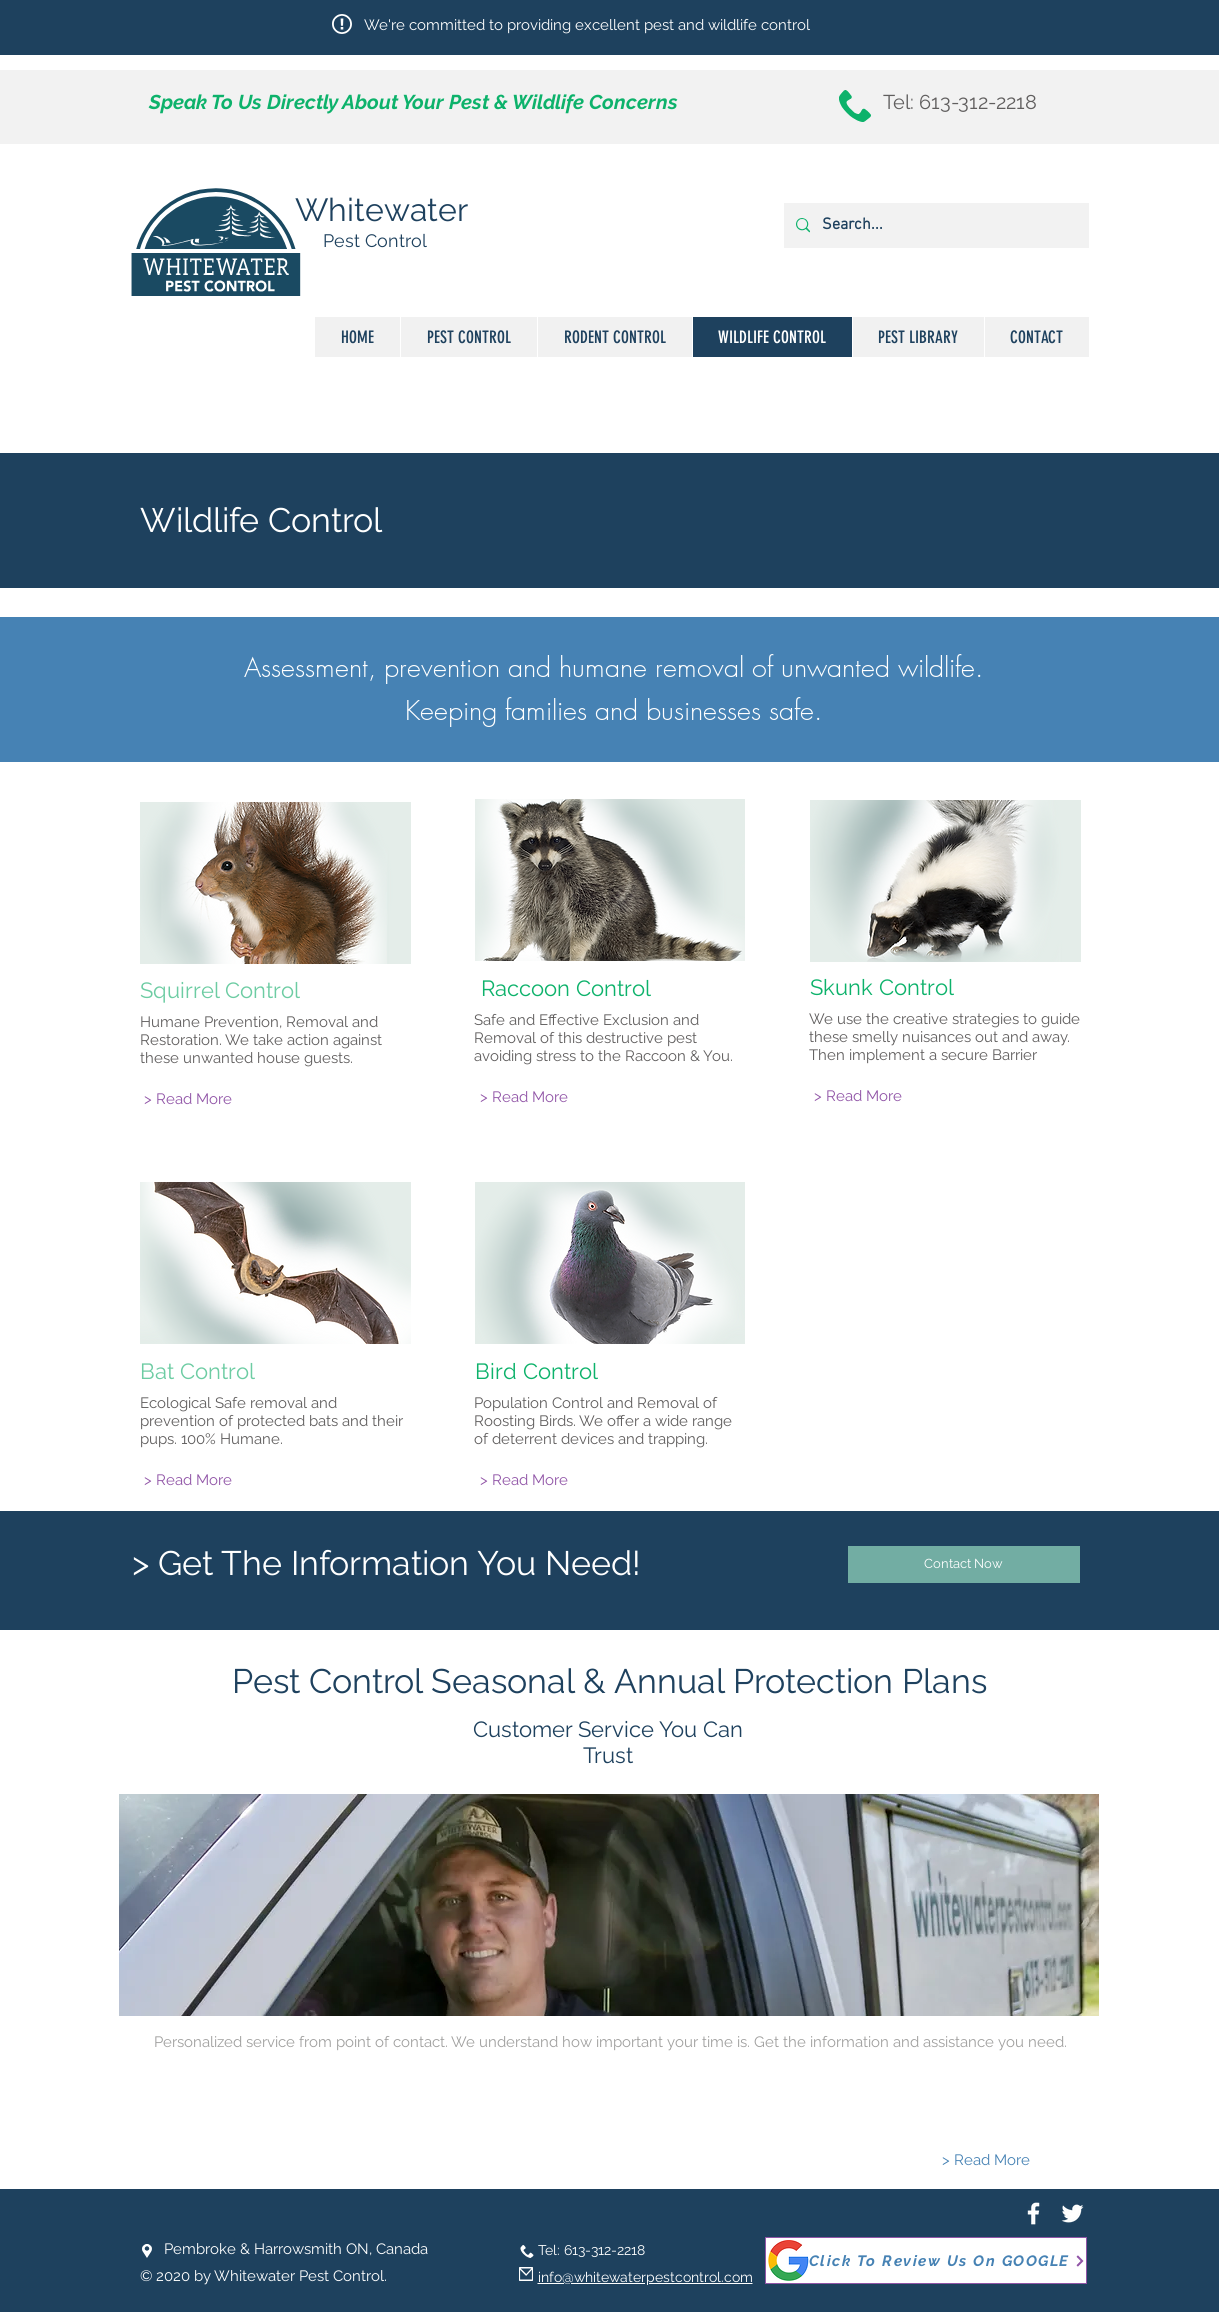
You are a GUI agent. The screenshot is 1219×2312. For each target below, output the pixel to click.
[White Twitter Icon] (1072, 2213)
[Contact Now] (964, 1564)
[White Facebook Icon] (1033, 2213)
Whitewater (381, 209)
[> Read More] (188, 1099)
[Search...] (934, 225)
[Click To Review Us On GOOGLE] (926, 2260)
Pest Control (375, 240)
